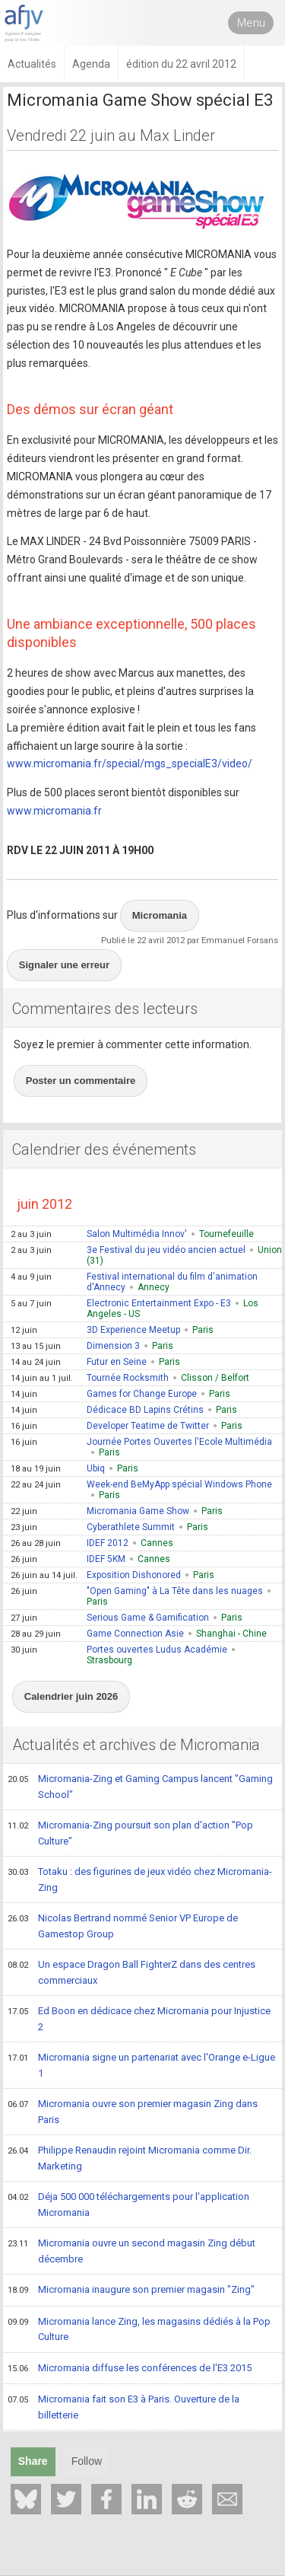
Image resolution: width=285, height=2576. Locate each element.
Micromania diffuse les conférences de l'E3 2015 (130, 2369)
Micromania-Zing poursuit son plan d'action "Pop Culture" (130, 1833)
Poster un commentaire (81, 1080)
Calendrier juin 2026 (71, 1696)
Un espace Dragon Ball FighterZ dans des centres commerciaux (131, 1972)
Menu (251, 23)
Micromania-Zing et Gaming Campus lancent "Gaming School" (140, 1786)
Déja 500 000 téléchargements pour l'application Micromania (128, 2204)
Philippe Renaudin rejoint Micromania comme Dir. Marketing (130, 2158)
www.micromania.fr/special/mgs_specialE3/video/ (129, 763)
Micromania (159, 915)
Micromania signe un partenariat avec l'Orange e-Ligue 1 (141, 2065)
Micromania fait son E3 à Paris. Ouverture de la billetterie (123, 2407)
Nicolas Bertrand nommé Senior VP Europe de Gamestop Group (123, 1925)
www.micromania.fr (54, 811)
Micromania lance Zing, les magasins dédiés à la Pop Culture (139, 2329)
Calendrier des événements (104, 1149)
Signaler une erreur (64, 965)
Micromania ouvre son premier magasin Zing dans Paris (133, 2111)
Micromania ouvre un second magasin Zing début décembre (131, 2250)
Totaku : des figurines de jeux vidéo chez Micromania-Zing (140, 1879)
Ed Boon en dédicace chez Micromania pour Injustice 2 (139, 2018)
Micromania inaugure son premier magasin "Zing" (131, 2290)
